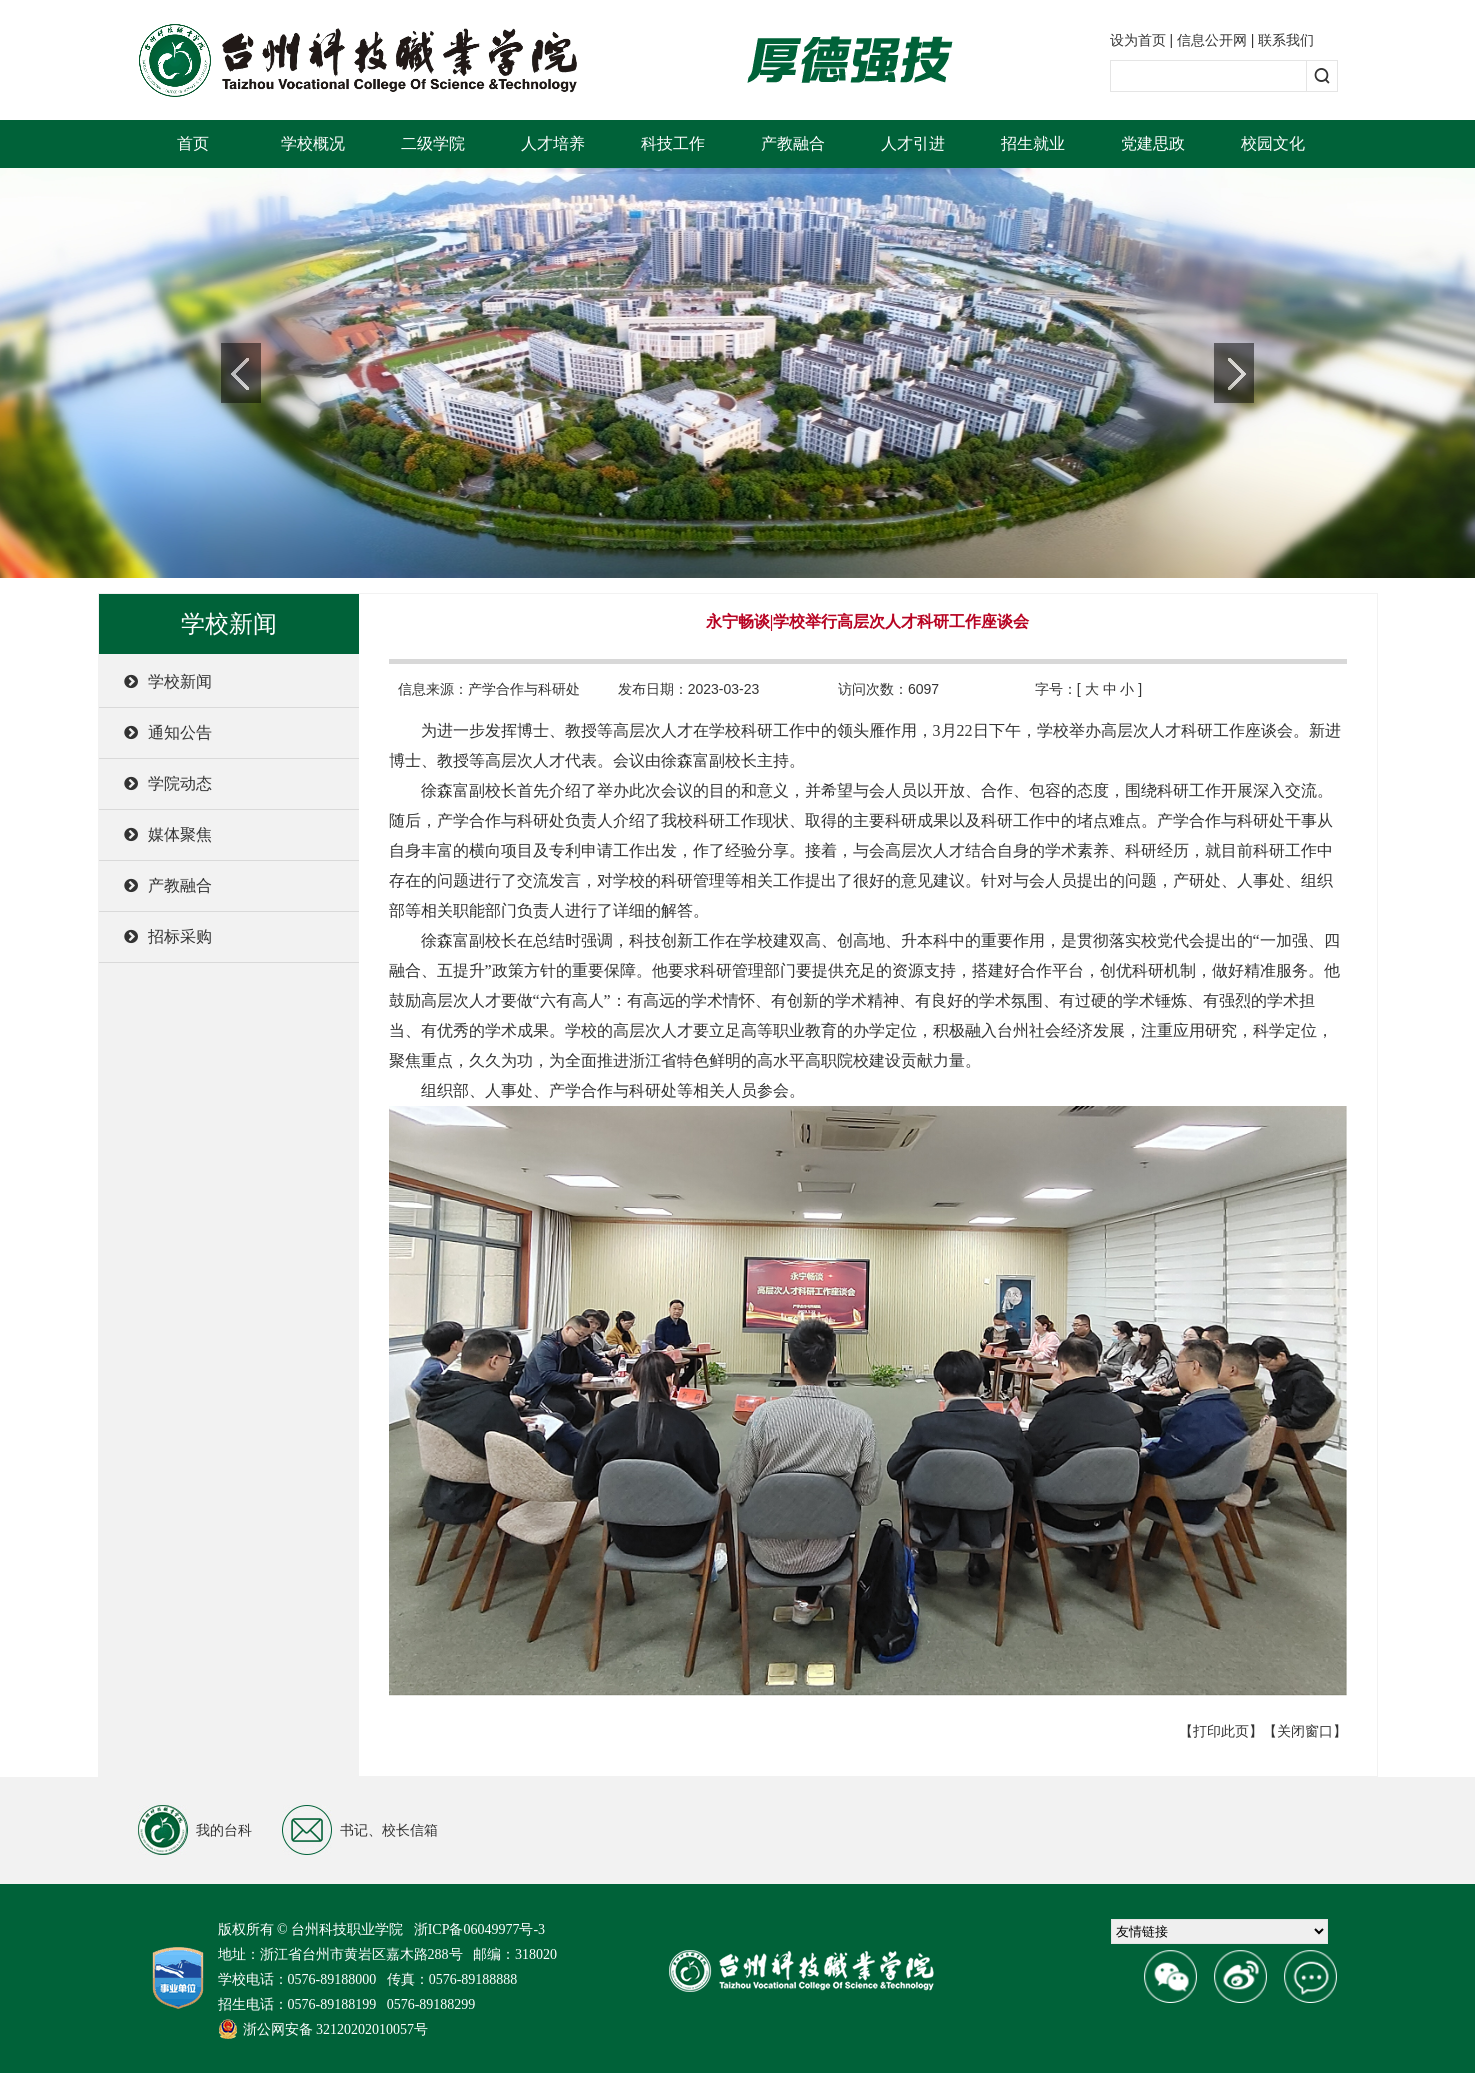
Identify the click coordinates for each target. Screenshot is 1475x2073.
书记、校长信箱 (360, 1830)
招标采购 (168, 936)
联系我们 (1286, 40)
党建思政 (1153, 143)
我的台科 (195, 1830)
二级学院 (433, 143)
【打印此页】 (1221, 1731)
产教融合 (793, 143)
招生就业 (1033, 143)
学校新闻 (168, 681)
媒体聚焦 (168, 834)
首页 (193, 143)
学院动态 (168, 783)
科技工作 (673, 143)
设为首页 (1138, 40)
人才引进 (913, 143)
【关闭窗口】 (1305, 1731)
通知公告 (168, 732)
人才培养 (553, 143)
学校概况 (313, 143)
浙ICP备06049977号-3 (479, 1929)
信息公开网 (1212, 40)
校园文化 (1273, 143)
